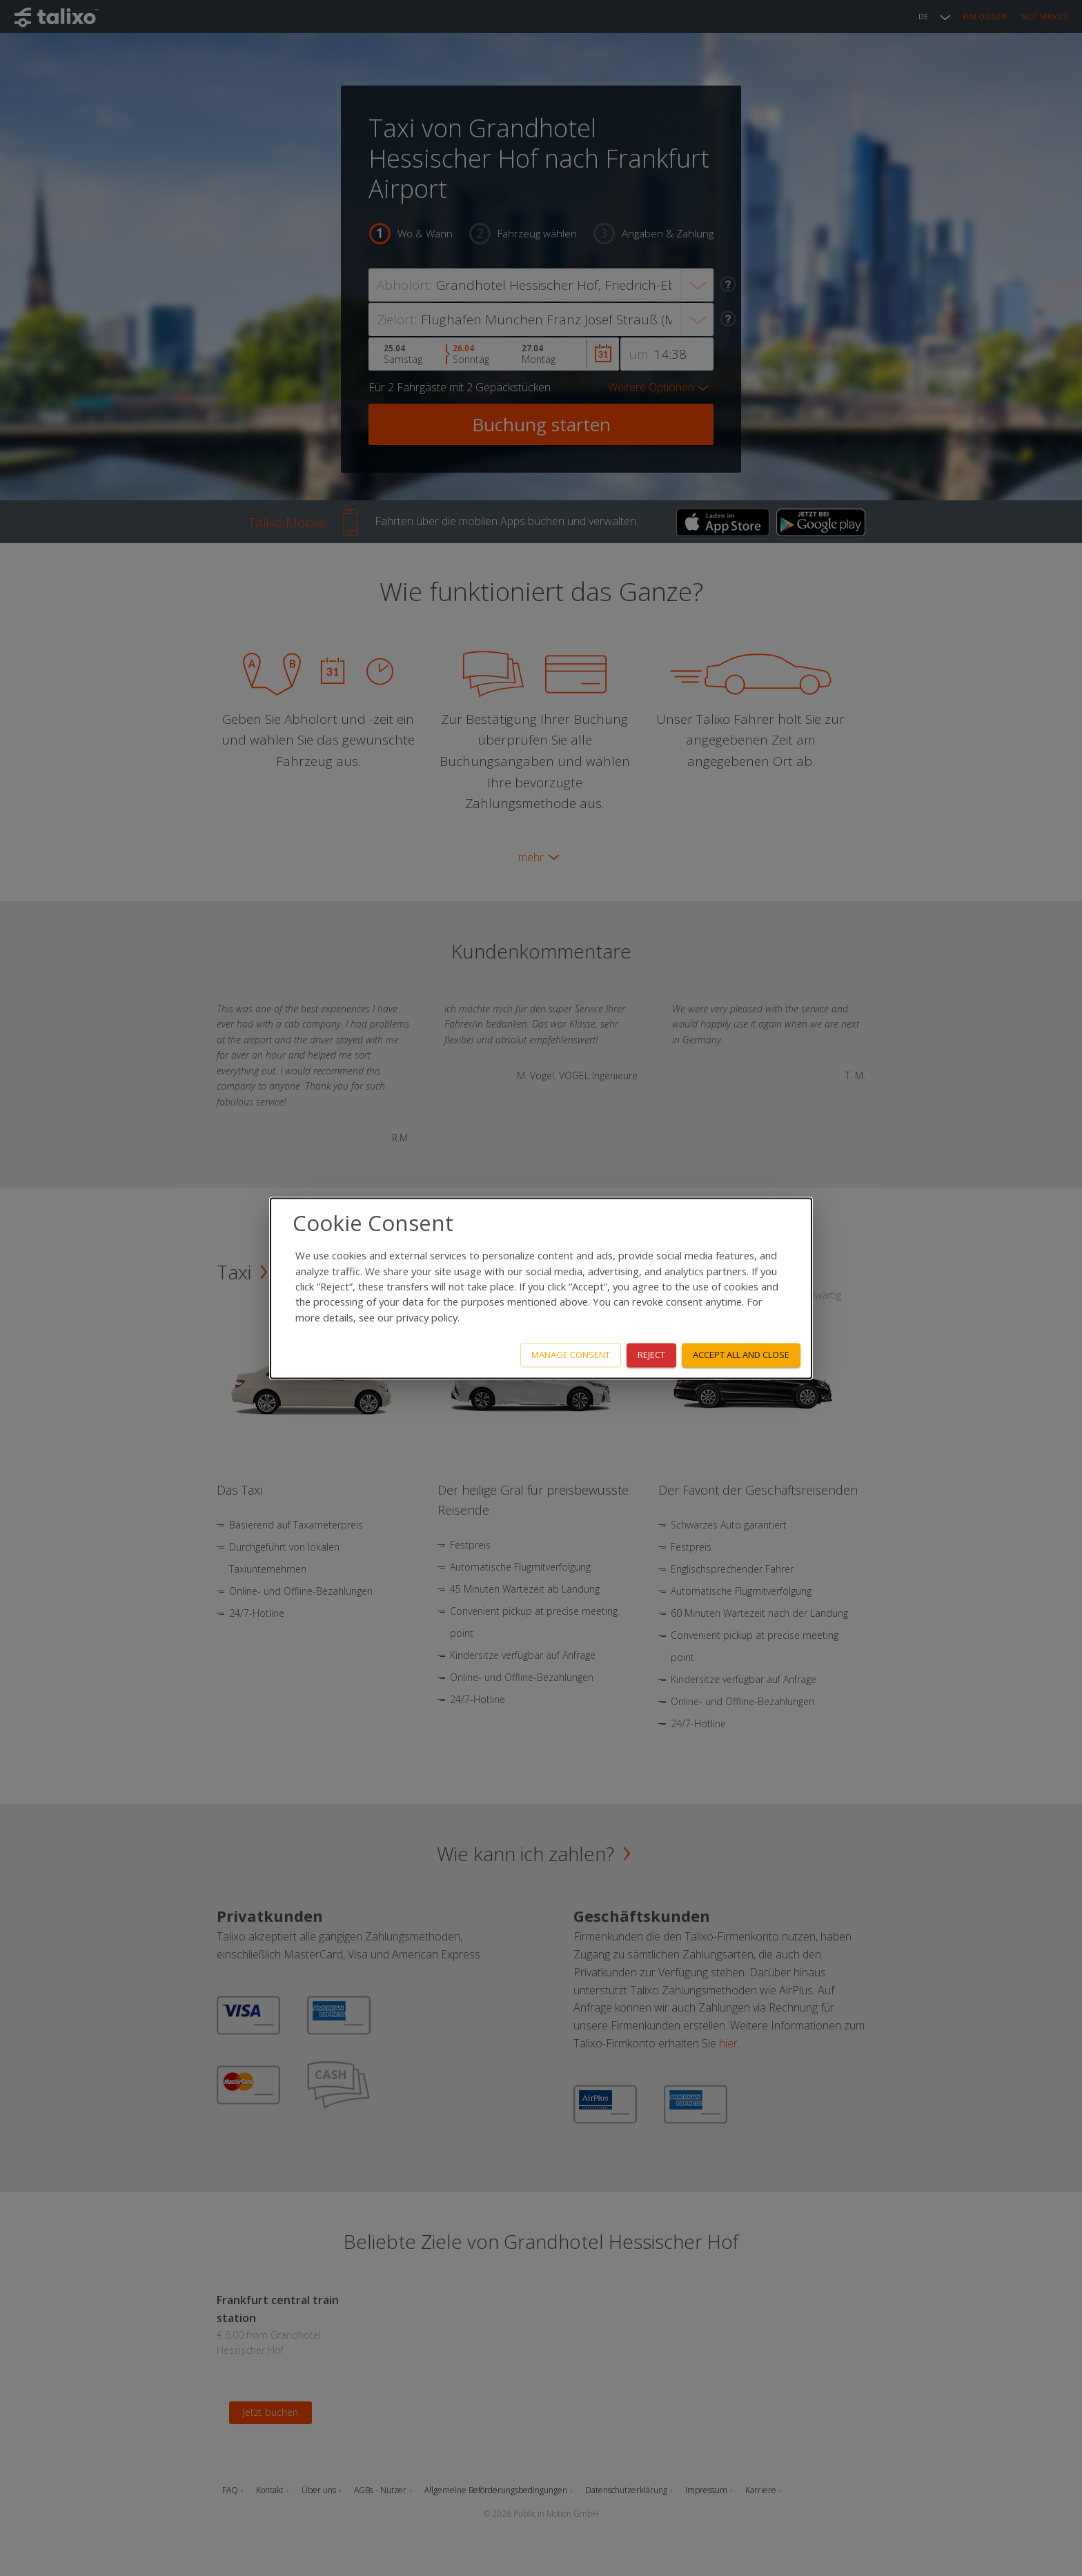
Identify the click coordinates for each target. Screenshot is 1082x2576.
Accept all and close (741, 1354)
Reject (651, 1354)
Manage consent (570, 1354)
